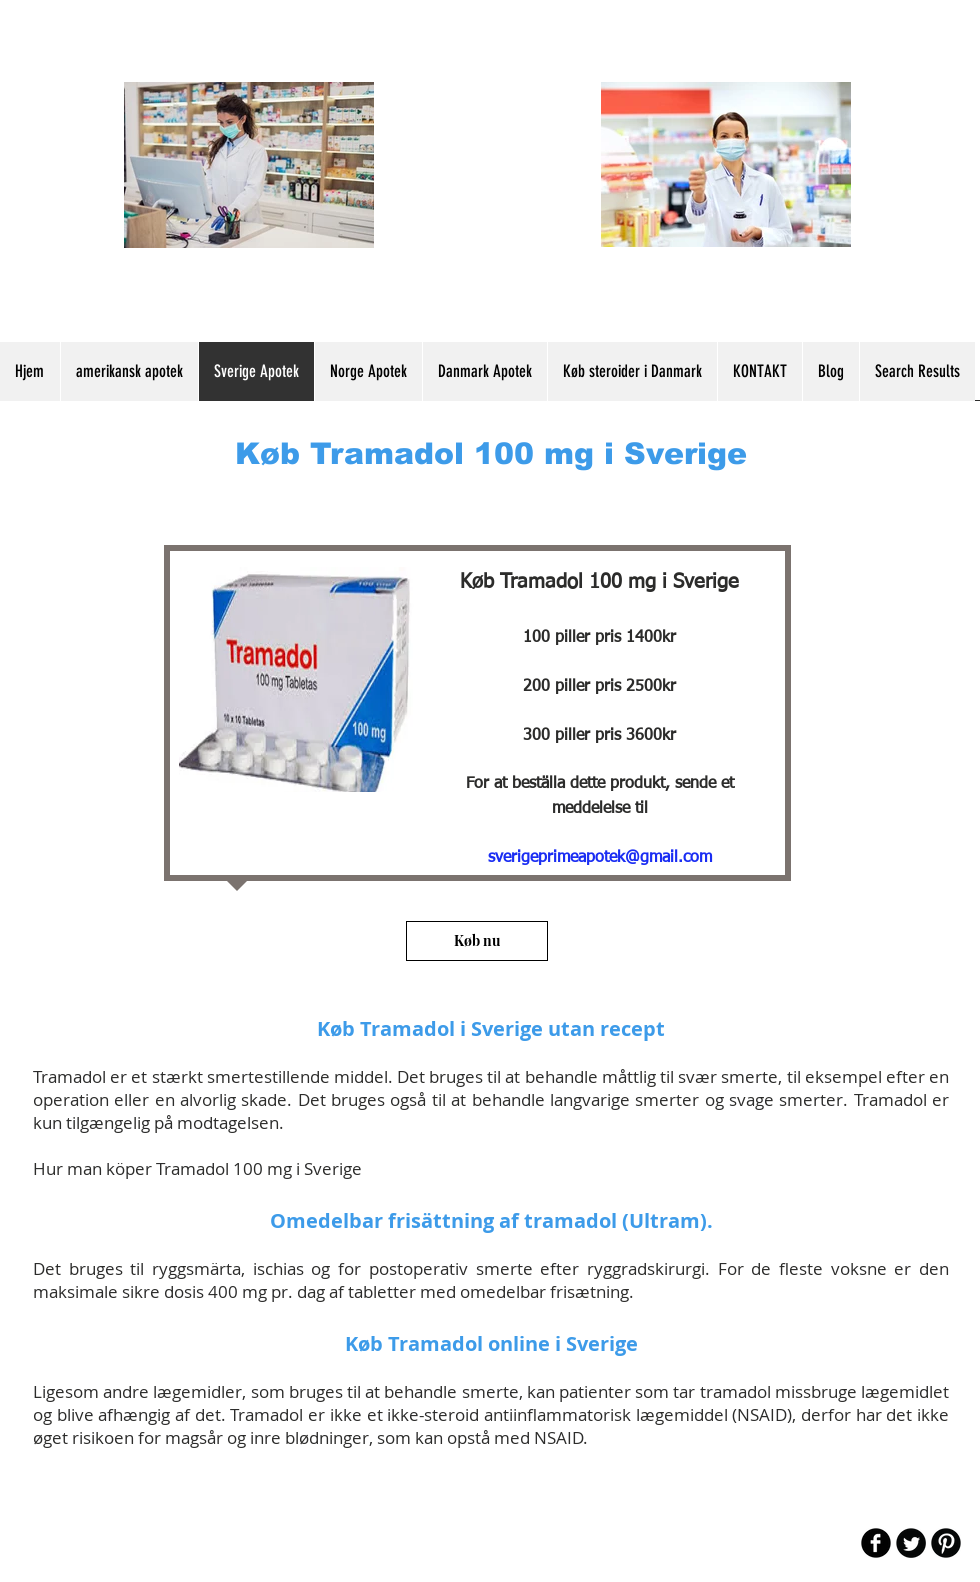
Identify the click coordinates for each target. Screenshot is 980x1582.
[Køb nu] (477, 941)
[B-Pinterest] (946, 1543)
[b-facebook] (876, 1543)
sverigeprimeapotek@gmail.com (600, 858)
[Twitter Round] (911, 1543)
